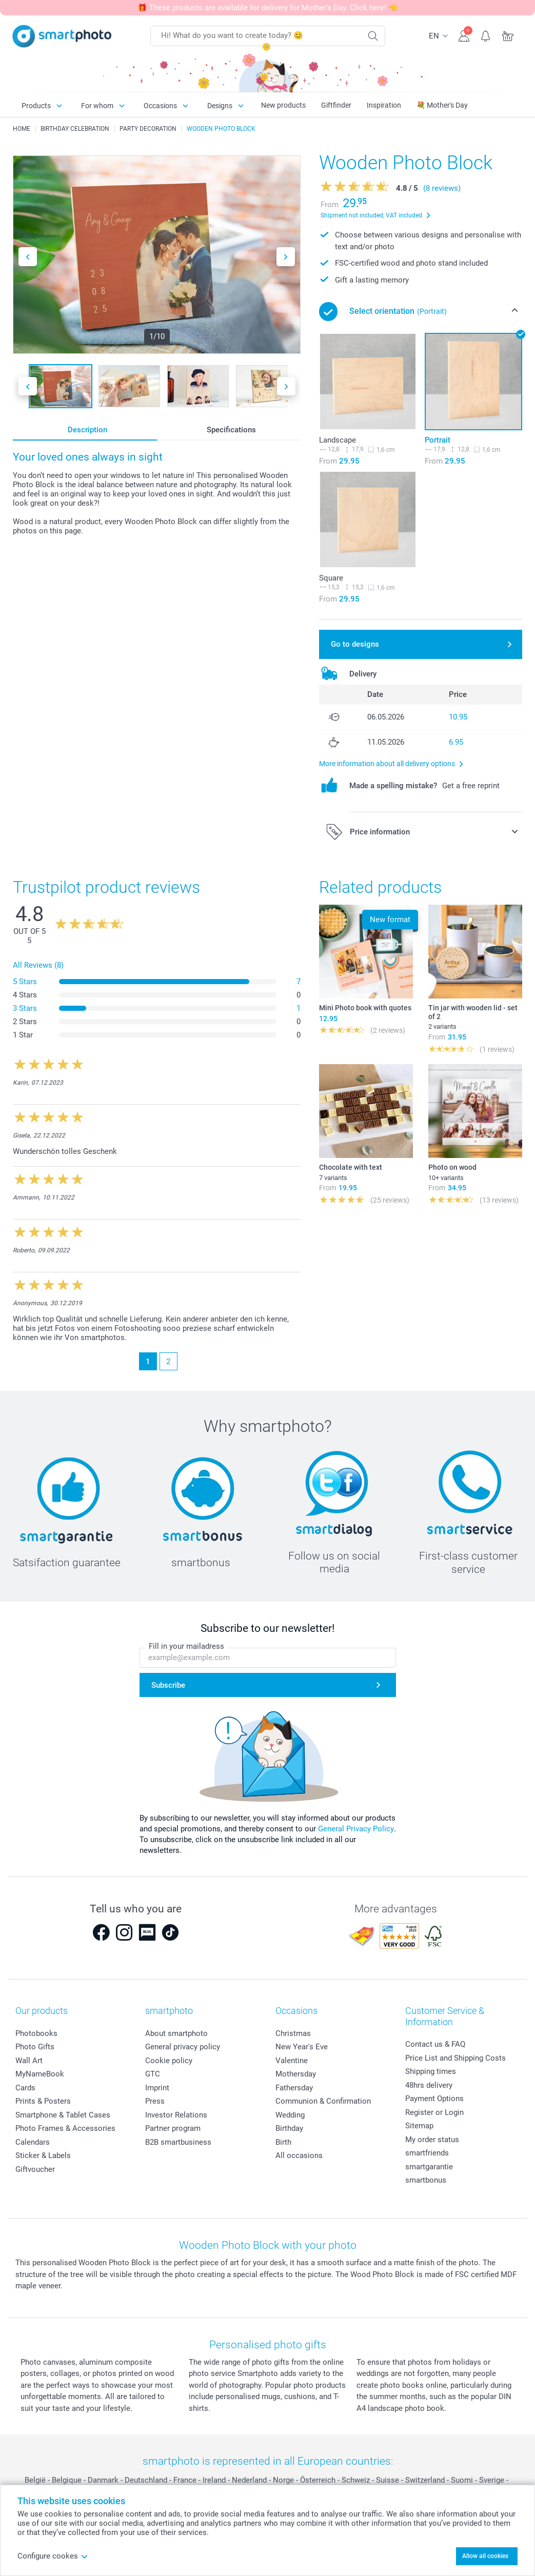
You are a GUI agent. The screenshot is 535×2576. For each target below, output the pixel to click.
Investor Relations (176, 2115)
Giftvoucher (35, 2169)
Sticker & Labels (43, 2155)
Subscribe (168, 1685)
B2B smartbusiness (178, 2142)
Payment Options (434, 2098)
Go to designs (355, 644)
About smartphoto (176, 2033)
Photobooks (36, 2033)
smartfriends (427, 2153)
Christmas (293, 2033)
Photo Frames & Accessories (65, 2128)
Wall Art (29, 2060)
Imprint (157, 2087)
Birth (283, 2142)
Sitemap (419, 2125)
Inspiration (384, 105)
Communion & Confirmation (323, 2101)
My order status (432, 2139)
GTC (152, 2074)
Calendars (32, 2142)
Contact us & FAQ (435, 2044)
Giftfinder (336, 105)
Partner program (173, 2128)
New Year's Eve (301, 2046)
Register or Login (434, 2112)
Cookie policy (168, 2060)
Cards (25, 2087)
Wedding (290, 2115)
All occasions (299, 2155)
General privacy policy (182, 2046)
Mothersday (295, 2074)
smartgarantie (429, 2166)
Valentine (291, 2060)
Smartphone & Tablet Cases (62, 2115)
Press (155, 2101)
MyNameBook (39, 2074)
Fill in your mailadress (186, 1646)
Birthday (289, 2128)
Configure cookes (52, 2556)
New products (283, 105)
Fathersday (294, 2087)
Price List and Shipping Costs (455, 2058)
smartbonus (425, 2180)
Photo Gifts (34, 2046)
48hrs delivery (428, 2085)
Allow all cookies (485, 2556)
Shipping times (430, 2071)
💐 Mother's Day (442, 105)
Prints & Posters (43, 2101)
